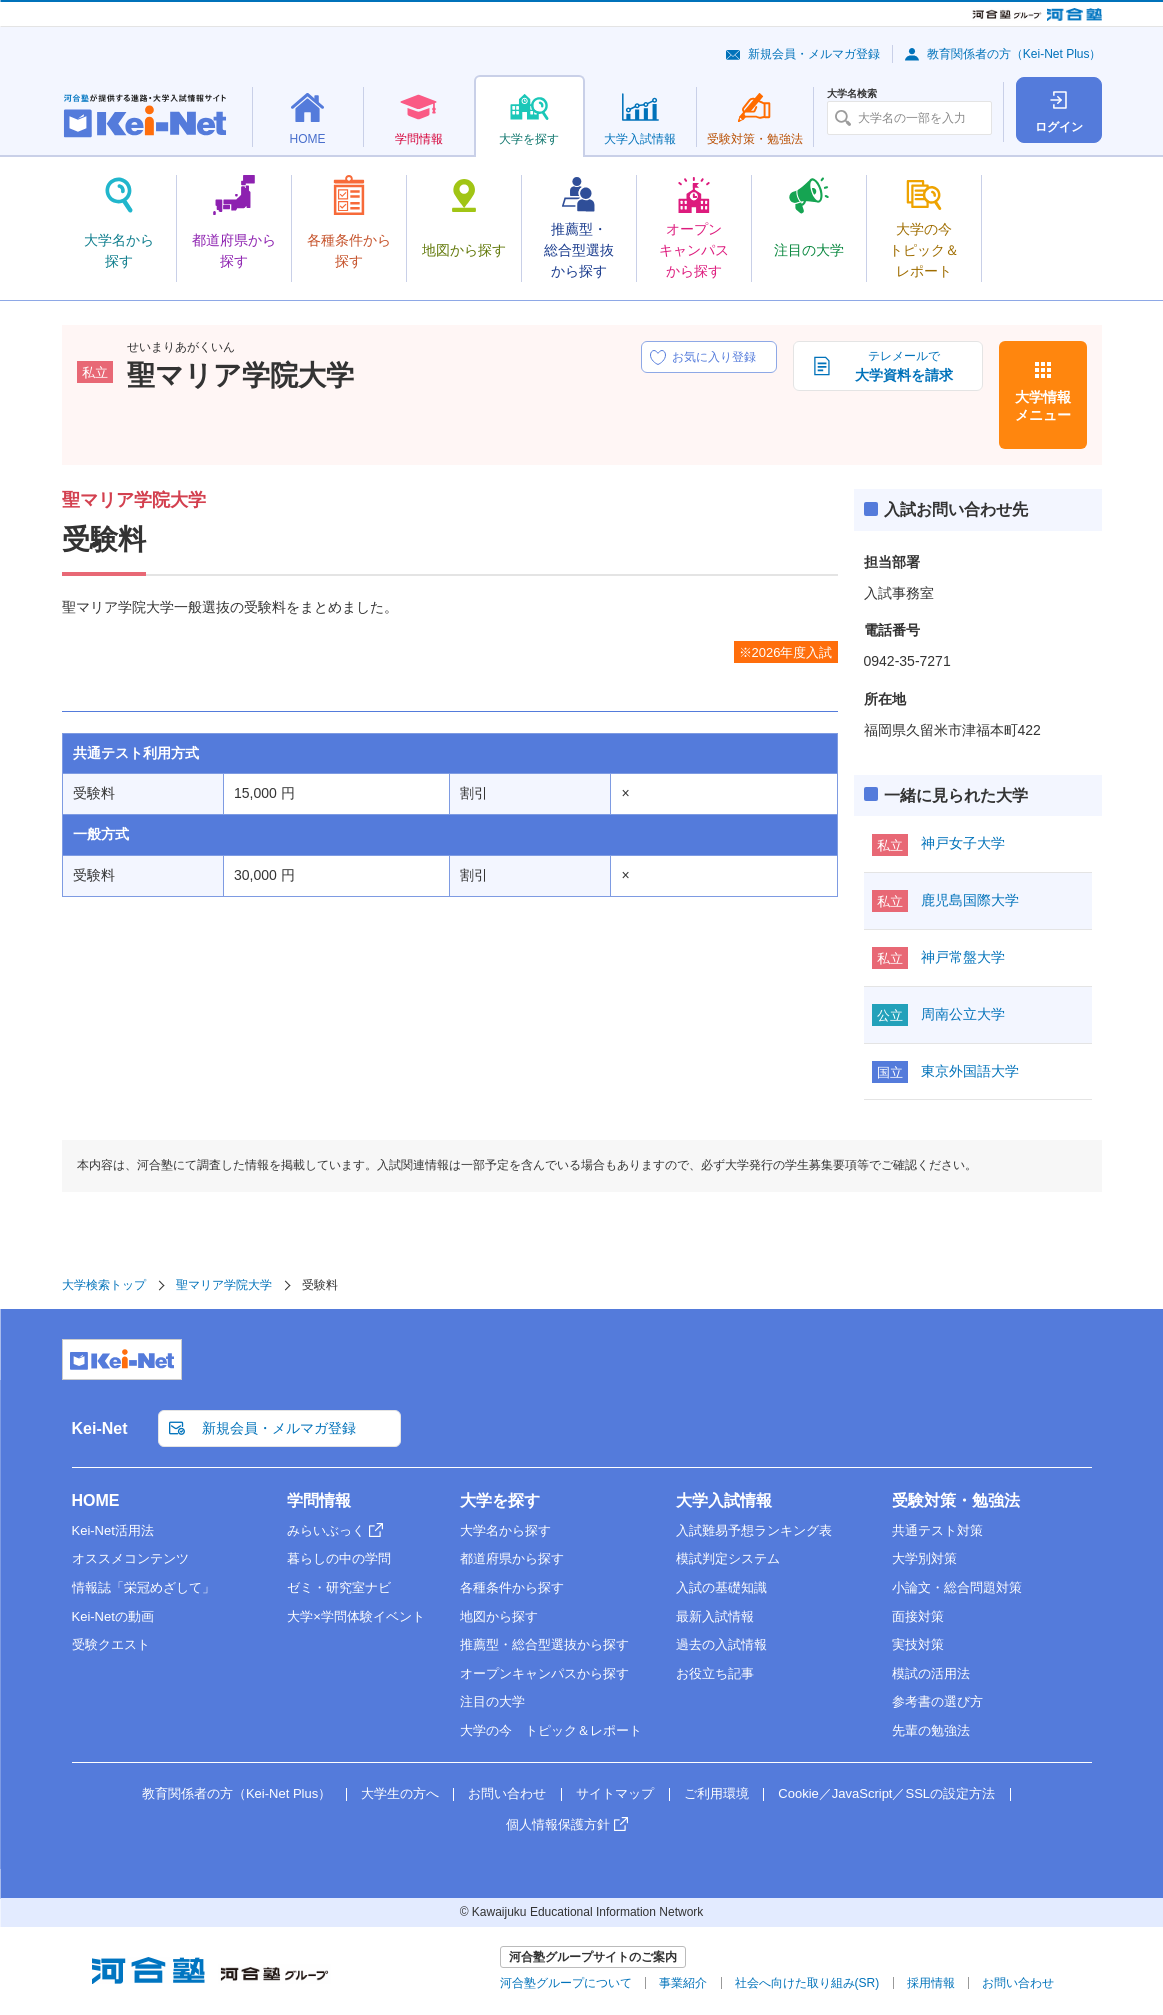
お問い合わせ (507, 1793)
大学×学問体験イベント (356, 1616)
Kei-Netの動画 (113, 1616)
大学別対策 (924, 1558)
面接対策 (918, 1616)
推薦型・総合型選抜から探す (544, 1644)
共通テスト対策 (937, 1530)
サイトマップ (615, 1793)
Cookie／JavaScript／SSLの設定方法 (886, 1793)
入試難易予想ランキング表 (754, 1530)
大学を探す (500, 1500)
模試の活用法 (931, 1673)
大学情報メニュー (1043, 406)
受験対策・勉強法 (956, 1500)
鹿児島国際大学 (970, 900)
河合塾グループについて (566, 1983)
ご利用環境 (716, 1793)
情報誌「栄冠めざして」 (143, 1587)
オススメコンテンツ (130, 1558)
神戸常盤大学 (963, 957)
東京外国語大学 (970, 1071)
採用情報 (931, 1983)
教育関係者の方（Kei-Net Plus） (1014, 54)
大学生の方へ (400, 1793)
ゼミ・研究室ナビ (339, 1587)
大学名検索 (852, 94)
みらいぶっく (326, 1530)
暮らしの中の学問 (339, 1558)
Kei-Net (100, 1428)
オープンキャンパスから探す (544, 1673)
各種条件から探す (512, 1587)
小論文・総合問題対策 (957, 1587)
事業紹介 (683, 1983)
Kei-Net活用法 (113, 1530)
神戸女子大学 (963, 843)
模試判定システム (728, 1558)
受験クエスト (111, 1644)
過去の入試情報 (721, 1644)
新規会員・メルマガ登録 (814, 54)
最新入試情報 (715, 1616)
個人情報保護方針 (558, 1824)
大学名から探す (505, 1530)
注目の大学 (492, 1701)
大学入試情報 (724, 1500)
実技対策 (918, 1644)
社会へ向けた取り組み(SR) (807, 1983)
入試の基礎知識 (721, 1587)
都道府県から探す (512, 1558)
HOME (96, 1500)
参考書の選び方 (937, 1701)
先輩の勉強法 (931, 1730)
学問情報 (319, 1500)
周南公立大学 (963, 1014)
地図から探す (499, 1616)
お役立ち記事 (715, 1673)
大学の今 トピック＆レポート (551, 1730)
